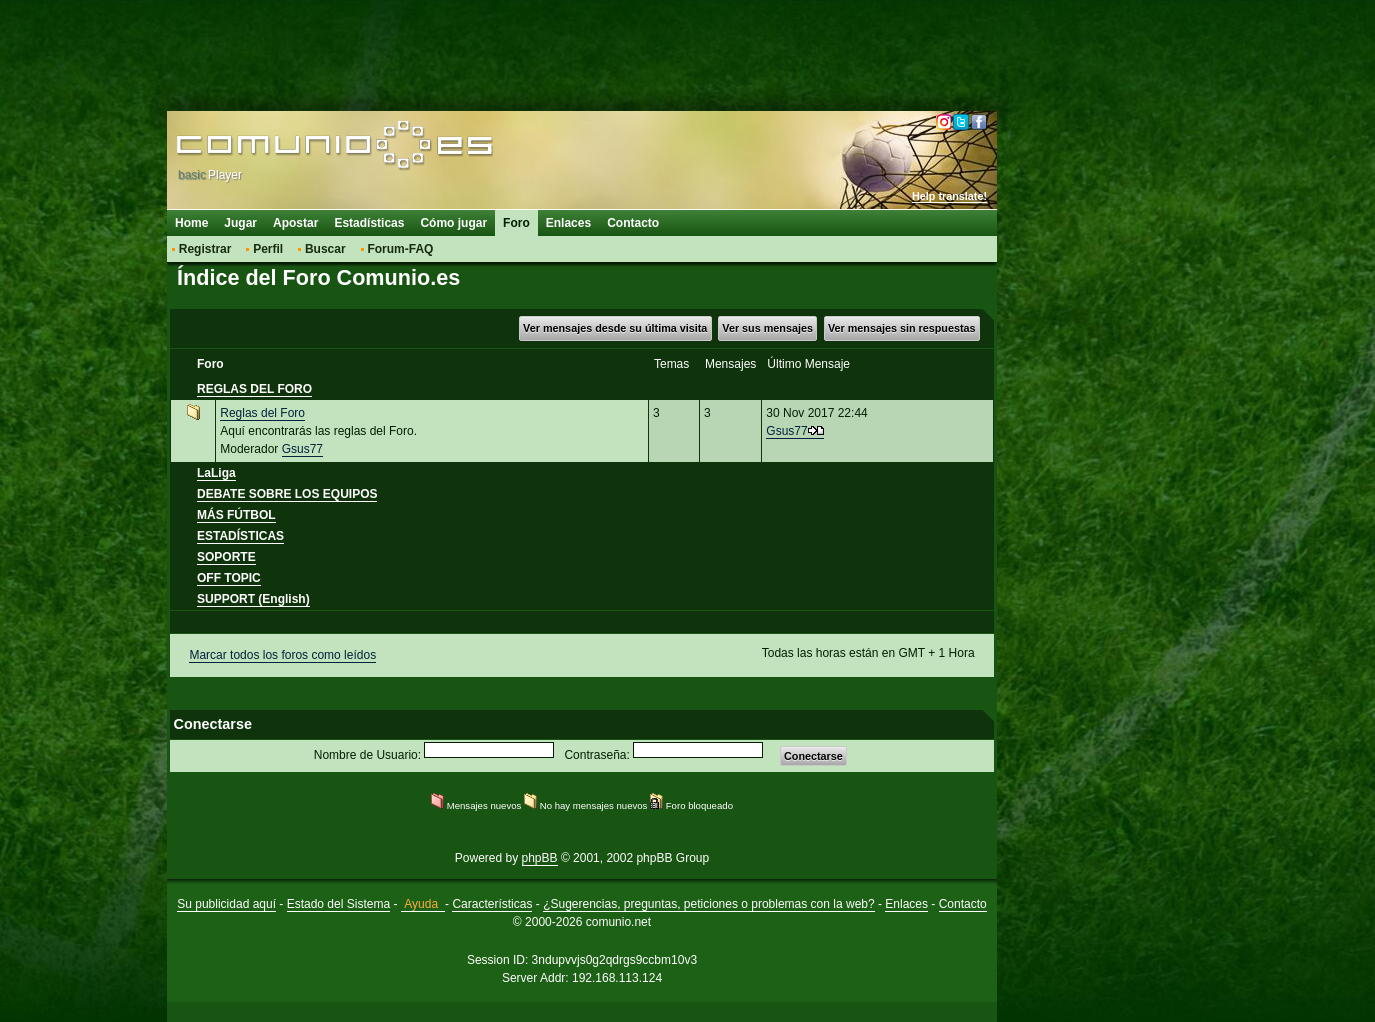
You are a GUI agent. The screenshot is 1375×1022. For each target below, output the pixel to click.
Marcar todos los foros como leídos (282, 655)
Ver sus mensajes (767, 328)
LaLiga (216, 473)
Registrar (205, 249)
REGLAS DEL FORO (254, 389)
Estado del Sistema (338, 904)
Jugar (240, 223)
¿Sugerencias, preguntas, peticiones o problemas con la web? (709, 904)
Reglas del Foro (262, 413)
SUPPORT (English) (253, 599)
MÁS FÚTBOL (236, 515)
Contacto (633, 223)
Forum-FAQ (400, 249)
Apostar (295, 223)
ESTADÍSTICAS (240, 536)
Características (492, 904)
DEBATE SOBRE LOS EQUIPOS (287, 494)
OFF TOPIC (229, 578)
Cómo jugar (453, 223)
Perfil (268, 249)
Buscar (325, 249)
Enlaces (568, 223)
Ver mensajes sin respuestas (902, 328)
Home (191, 223)
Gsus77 (302, 449)
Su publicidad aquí (226, 904)
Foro (516, 223)
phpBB (540, 858)
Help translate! (949, 196)
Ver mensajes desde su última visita (615, 328)
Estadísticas (369, 223)
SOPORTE (226, 557)
